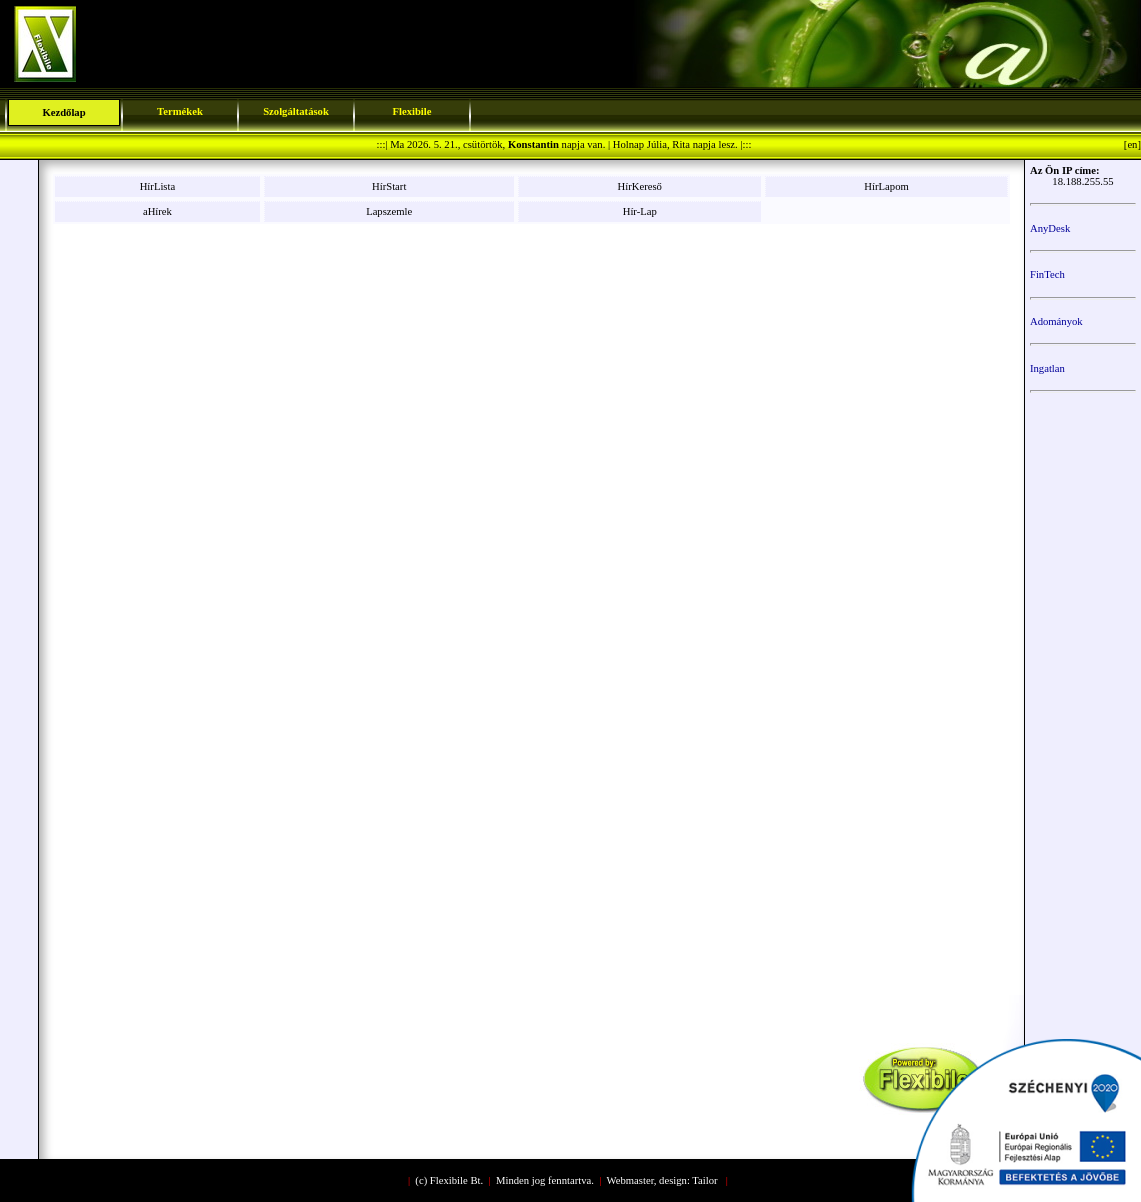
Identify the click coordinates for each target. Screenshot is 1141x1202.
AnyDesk (1050, 228)
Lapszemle (389, 211)
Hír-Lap (640, 211)
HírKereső (640, 186)
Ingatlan (1047, 368)
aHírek (157, 211)
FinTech (1047, 274)
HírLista (158, 186)
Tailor (704, 1180)
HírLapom (886, 186)
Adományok (1056, 321)
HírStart (389, 186)
